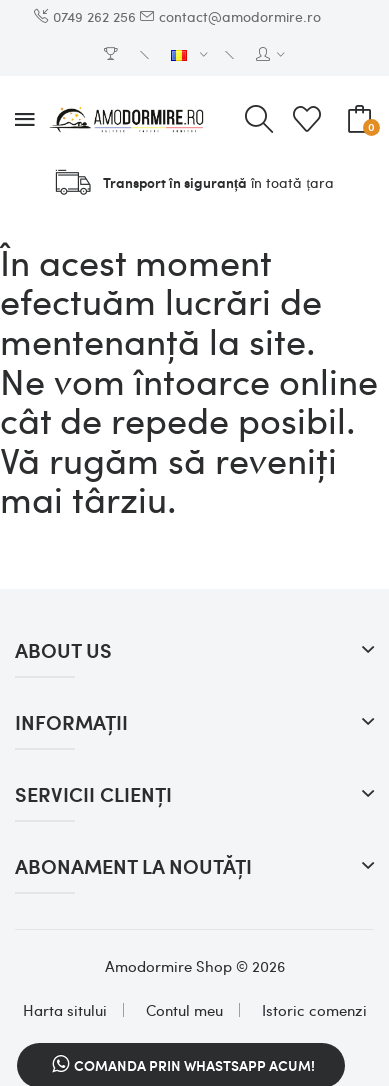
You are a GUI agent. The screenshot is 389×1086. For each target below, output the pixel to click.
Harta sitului (65, 1010)
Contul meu (184, 1010)
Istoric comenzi (314, 1010)
